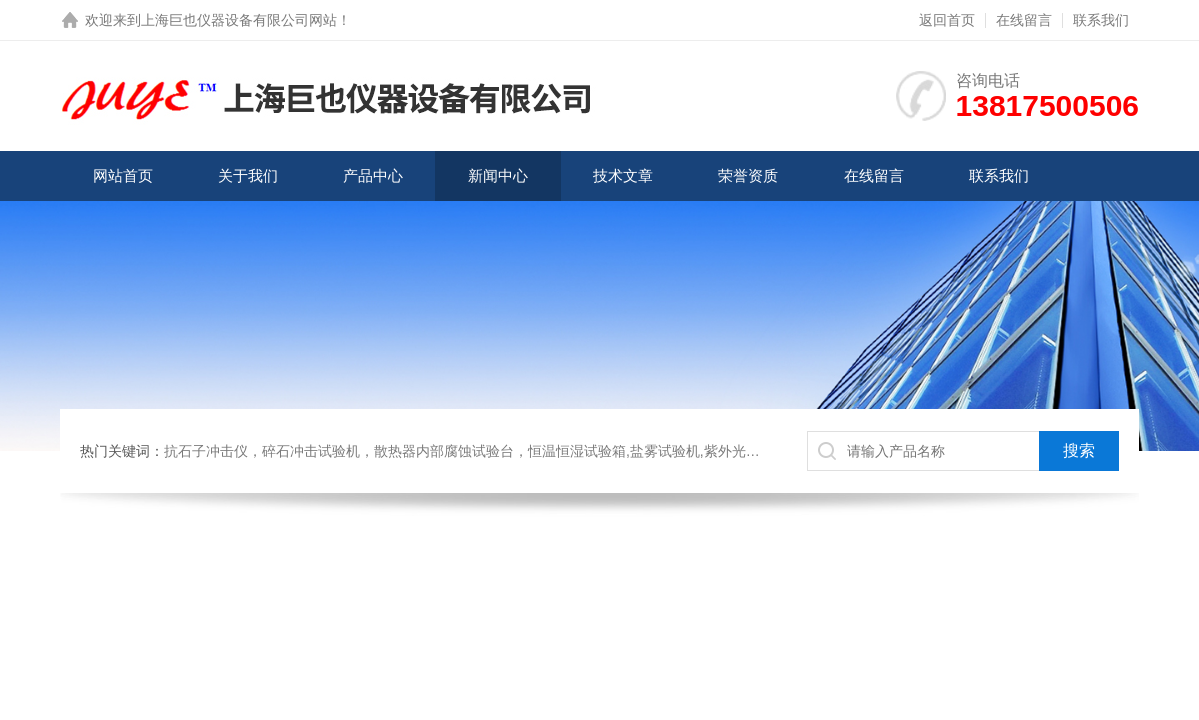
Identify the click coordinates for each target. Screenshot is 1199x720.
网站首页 (123, 175)
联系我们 (1101, 20)
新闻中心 (498, 175)
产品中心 (373, 175)
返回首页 (947, 20)
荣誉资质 (748, 175)
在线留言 (1024, 20)
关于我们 (248, 175)
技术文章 (623, 175)
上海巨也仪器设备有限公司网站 (239, 20)
